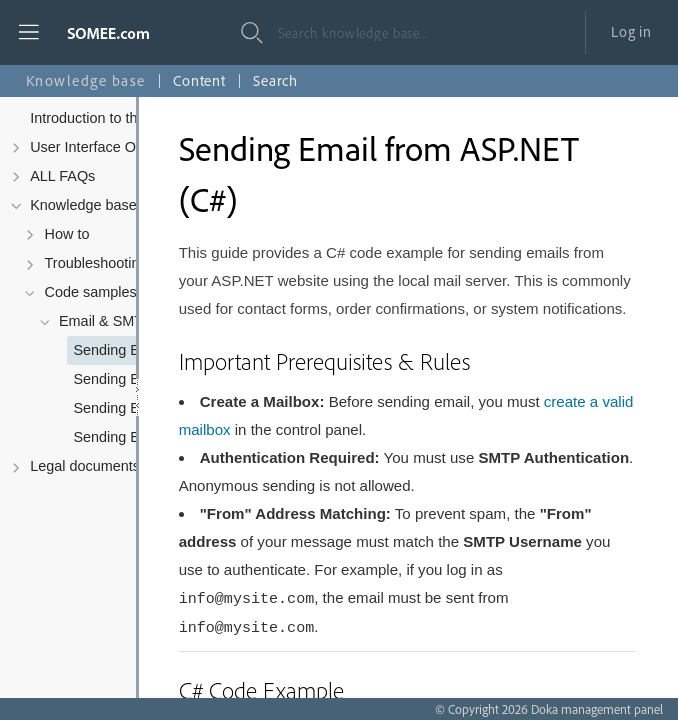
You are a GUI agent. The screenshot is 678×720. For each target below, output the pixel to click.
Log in (631, 31)
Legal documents (85, 466)
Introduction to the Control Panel (133, 118)
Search (275, 80)
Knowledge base (83, 205)
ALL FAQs (62, 176)
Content (199, 80)
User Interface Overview (107, 147)
